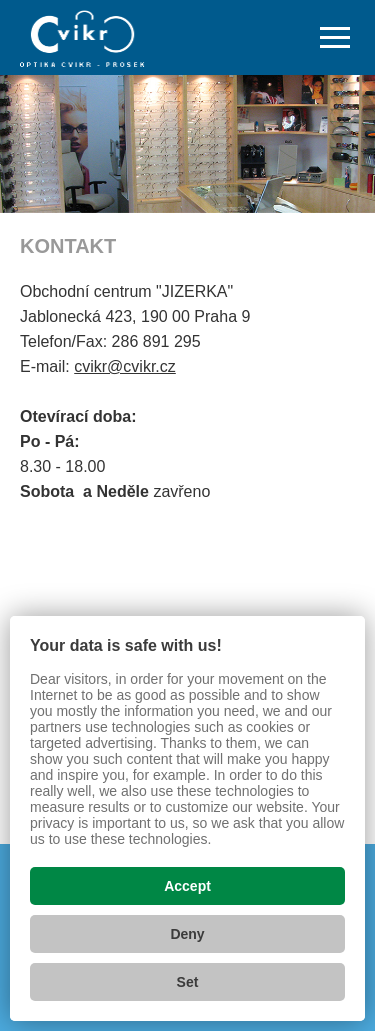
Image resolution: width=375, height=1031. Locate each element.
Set (188, 982)
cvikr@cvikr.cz (125, 366)
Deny (187, 934)
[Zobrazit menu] (335, 38)
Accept (187, 886)
